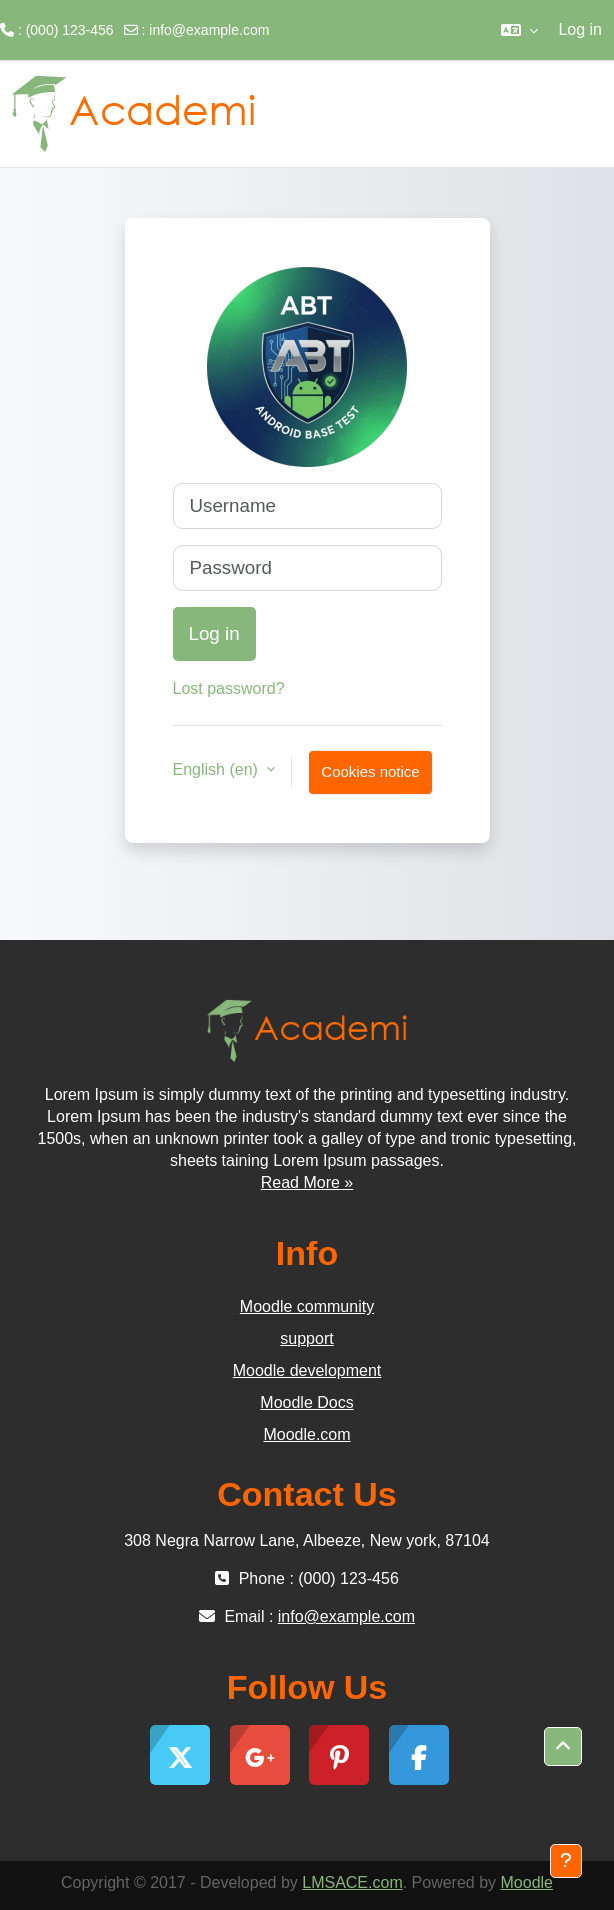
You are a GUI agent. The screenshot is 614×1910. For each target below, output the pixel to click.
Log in (580, 29)
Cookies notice (370, 771)
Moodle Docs (306, 1402)
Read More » (307, 1182)
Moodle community (307, 1306)
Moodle (527, 1882)
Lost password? (229, 688)
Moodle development (307, 1370)
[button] (519, 30)
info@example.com (209, 30)
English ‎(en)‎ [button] (218, 769)
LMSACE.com (352, 1882)
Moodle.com (306, 1434)
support (306, 1338)
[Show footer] (566, 1861)
